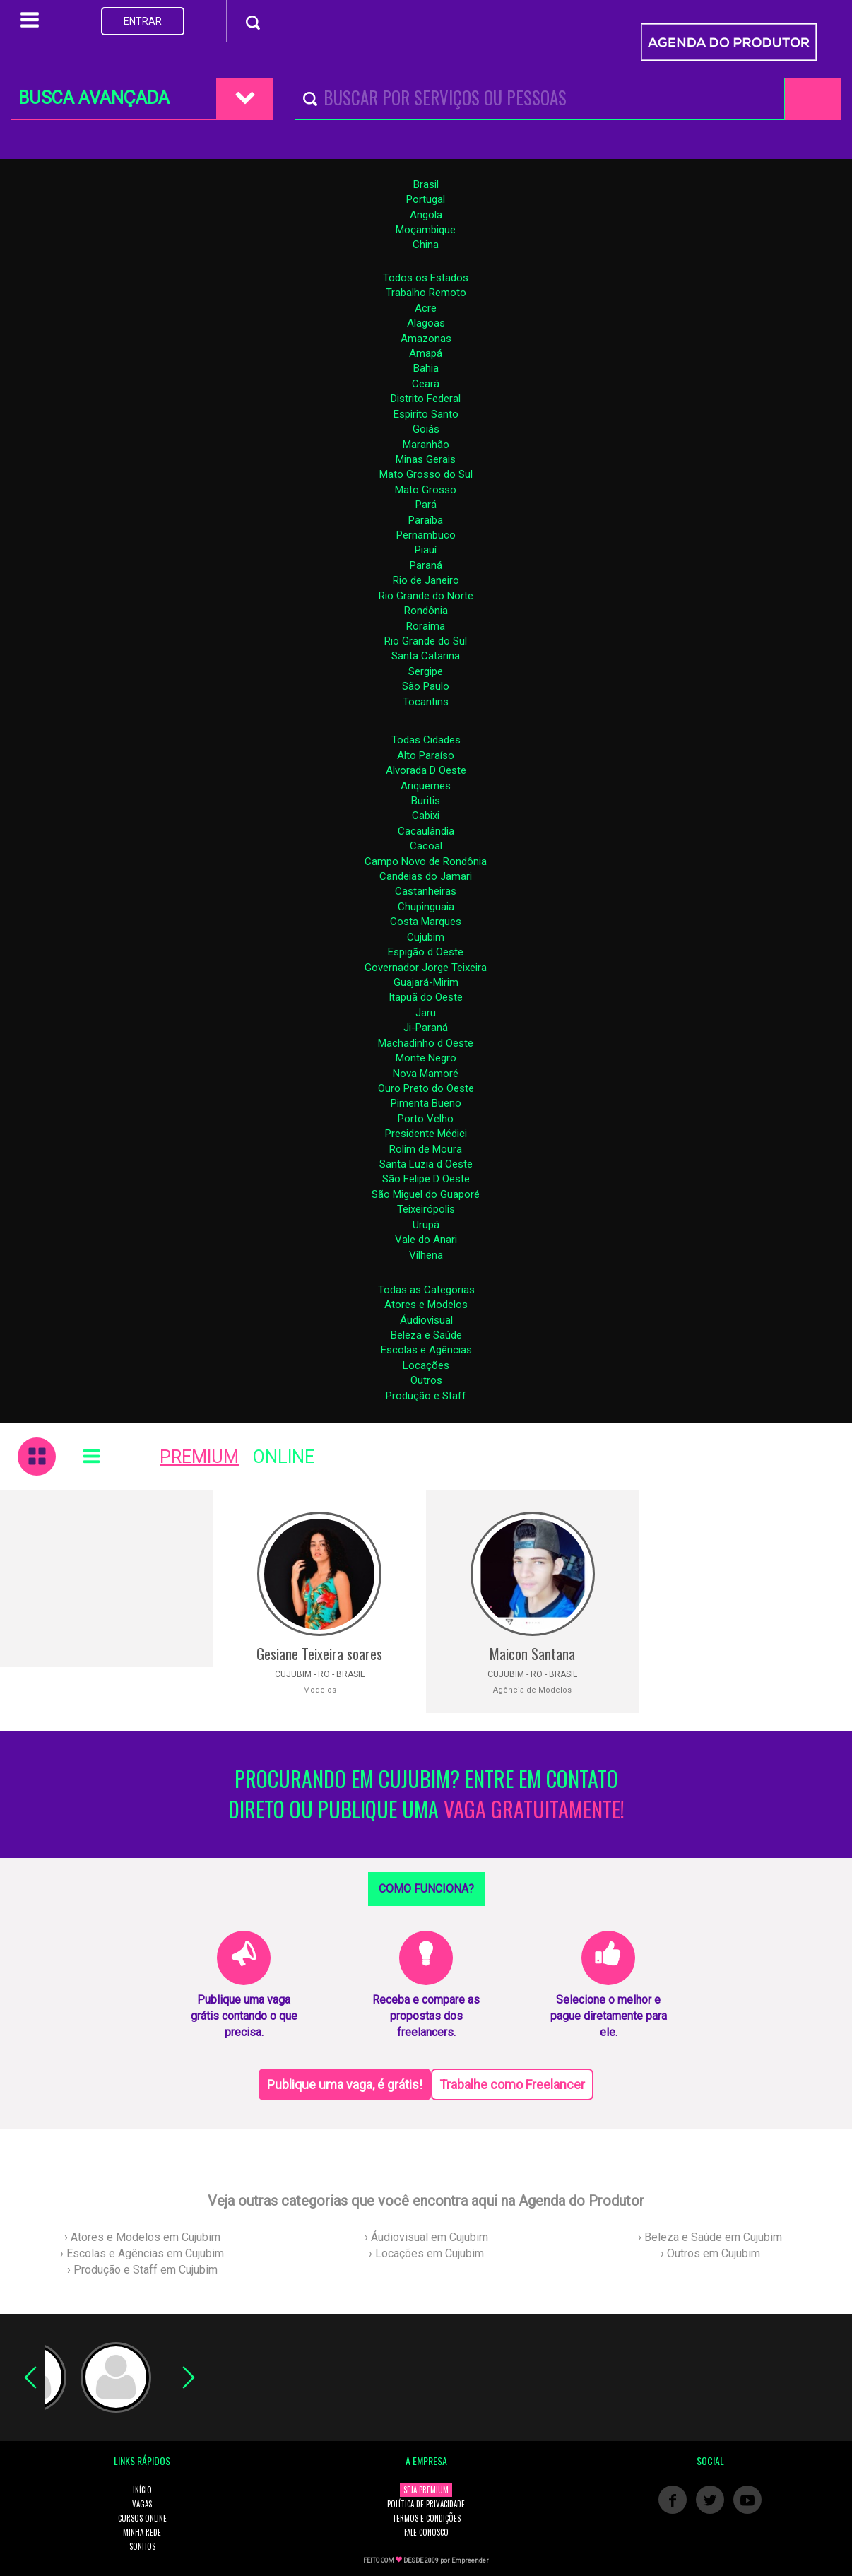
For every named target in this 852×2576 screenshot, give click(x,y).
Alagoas (426, 323)
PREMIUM (199, 1457)
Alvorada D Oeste (426, 770)
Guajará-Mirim (426, 982)
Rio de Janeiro (426, 580)
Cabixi (425, 815)
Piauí (426, 549)
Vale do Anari (426, 1239)
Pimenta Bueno (426, 1103)
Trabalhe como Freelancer (512, 2084)
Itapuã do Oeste (426, 997)
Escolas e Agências (426, 1349)
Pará (426, 504)
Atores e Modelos (426, 1304)
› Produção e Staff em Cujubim (142, 2269)
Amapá (425, 353)
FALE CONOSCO (426, 2532)
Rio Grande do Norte (426, 595)
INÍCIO (142, 2489)
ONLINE (283, 1457)
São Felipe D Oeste (426, 1178)
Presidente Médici (426, 1133)
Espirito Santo (426, 414)
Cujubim (425, 937)
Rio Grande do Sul (425, 641)
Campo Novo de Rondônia (426, 861)
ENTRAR (143, 21)
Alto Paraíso (425, 755)
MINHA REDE (142, 2532)
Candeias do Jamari (425, 876)
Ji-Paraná (425, 1027)
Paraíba (425, 520)
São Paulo (425, 686)
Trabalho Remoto (426, 292)
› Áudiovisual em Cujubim (426, 2237)
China (426, 244)
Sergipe (425, 671)
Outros (426, 1380)
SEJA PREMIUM (426, 2489)
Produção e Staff (426, 1395)
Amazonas (426, 338)
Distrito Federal (426, 398)
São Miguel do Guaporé (426, 1194)
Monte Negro (426, 1058)
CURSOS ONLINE (142, 2518)
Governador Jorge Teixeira (426, 967)
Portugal (425, 199)
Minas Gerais (426, 459)
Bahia (426, 368)
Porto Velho (426, 1118)
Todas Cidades (426, 740)
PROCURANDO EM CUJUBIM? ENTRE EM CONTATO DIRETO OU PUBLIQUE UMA (426, 1794)
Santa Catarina (425, 655)
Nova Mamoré (425, 1073)
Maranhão (426, 444)
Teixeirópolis (426, 1209)
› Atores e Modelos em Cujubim (142, 2237)
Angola (426, 214)
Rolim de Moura (425, 1149)
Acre (426, 308)
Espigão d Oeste (425, 952)
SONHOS (142, 2546)
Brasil (426, 184)
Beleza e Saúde (426, 1335)
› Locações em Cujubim (426, 2253)
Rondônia (426, 610)
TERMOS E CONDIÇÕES (426, 2518)
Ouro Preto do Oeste (426, 1088)
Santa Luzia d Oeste (426, 1164)
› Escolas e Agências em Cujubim (142, 2253)
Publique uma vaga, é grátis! (344, 2084)
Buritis (425, 800)
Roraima (425, 626)
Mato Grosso (425, 489)
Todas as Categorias (426, 1289)
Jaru (425, 1012)
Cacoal (426, 846)
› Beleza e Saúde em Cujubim (710, 2237)
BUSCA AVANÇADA (94, 98)
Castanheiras (425, 891)
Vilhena (426, 1255)
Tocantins (426, 701)
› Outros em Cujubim (710, 2253)
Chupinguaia (426, 906)
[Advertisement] (106, 1578)
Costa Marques (425, 921)
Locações (426, 1365)
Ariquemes (426, 786)
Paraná (426, 565)
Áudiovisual (426, 1320)
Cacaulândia (426, 831)
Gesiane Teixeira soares (319, 1653)
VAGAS (142, 2504)
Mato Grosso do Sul (426, 474)
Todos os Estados (425, 277)
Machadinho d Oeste (425, 1043)
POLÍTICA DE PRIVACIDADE (426, 2504)
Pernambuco (426, 535)
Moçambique (426, 229)
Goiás (426, 429)
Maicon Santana (532, 1653)
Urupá (426, 1224)
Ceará (425, 383)
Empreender (470, 2560)
